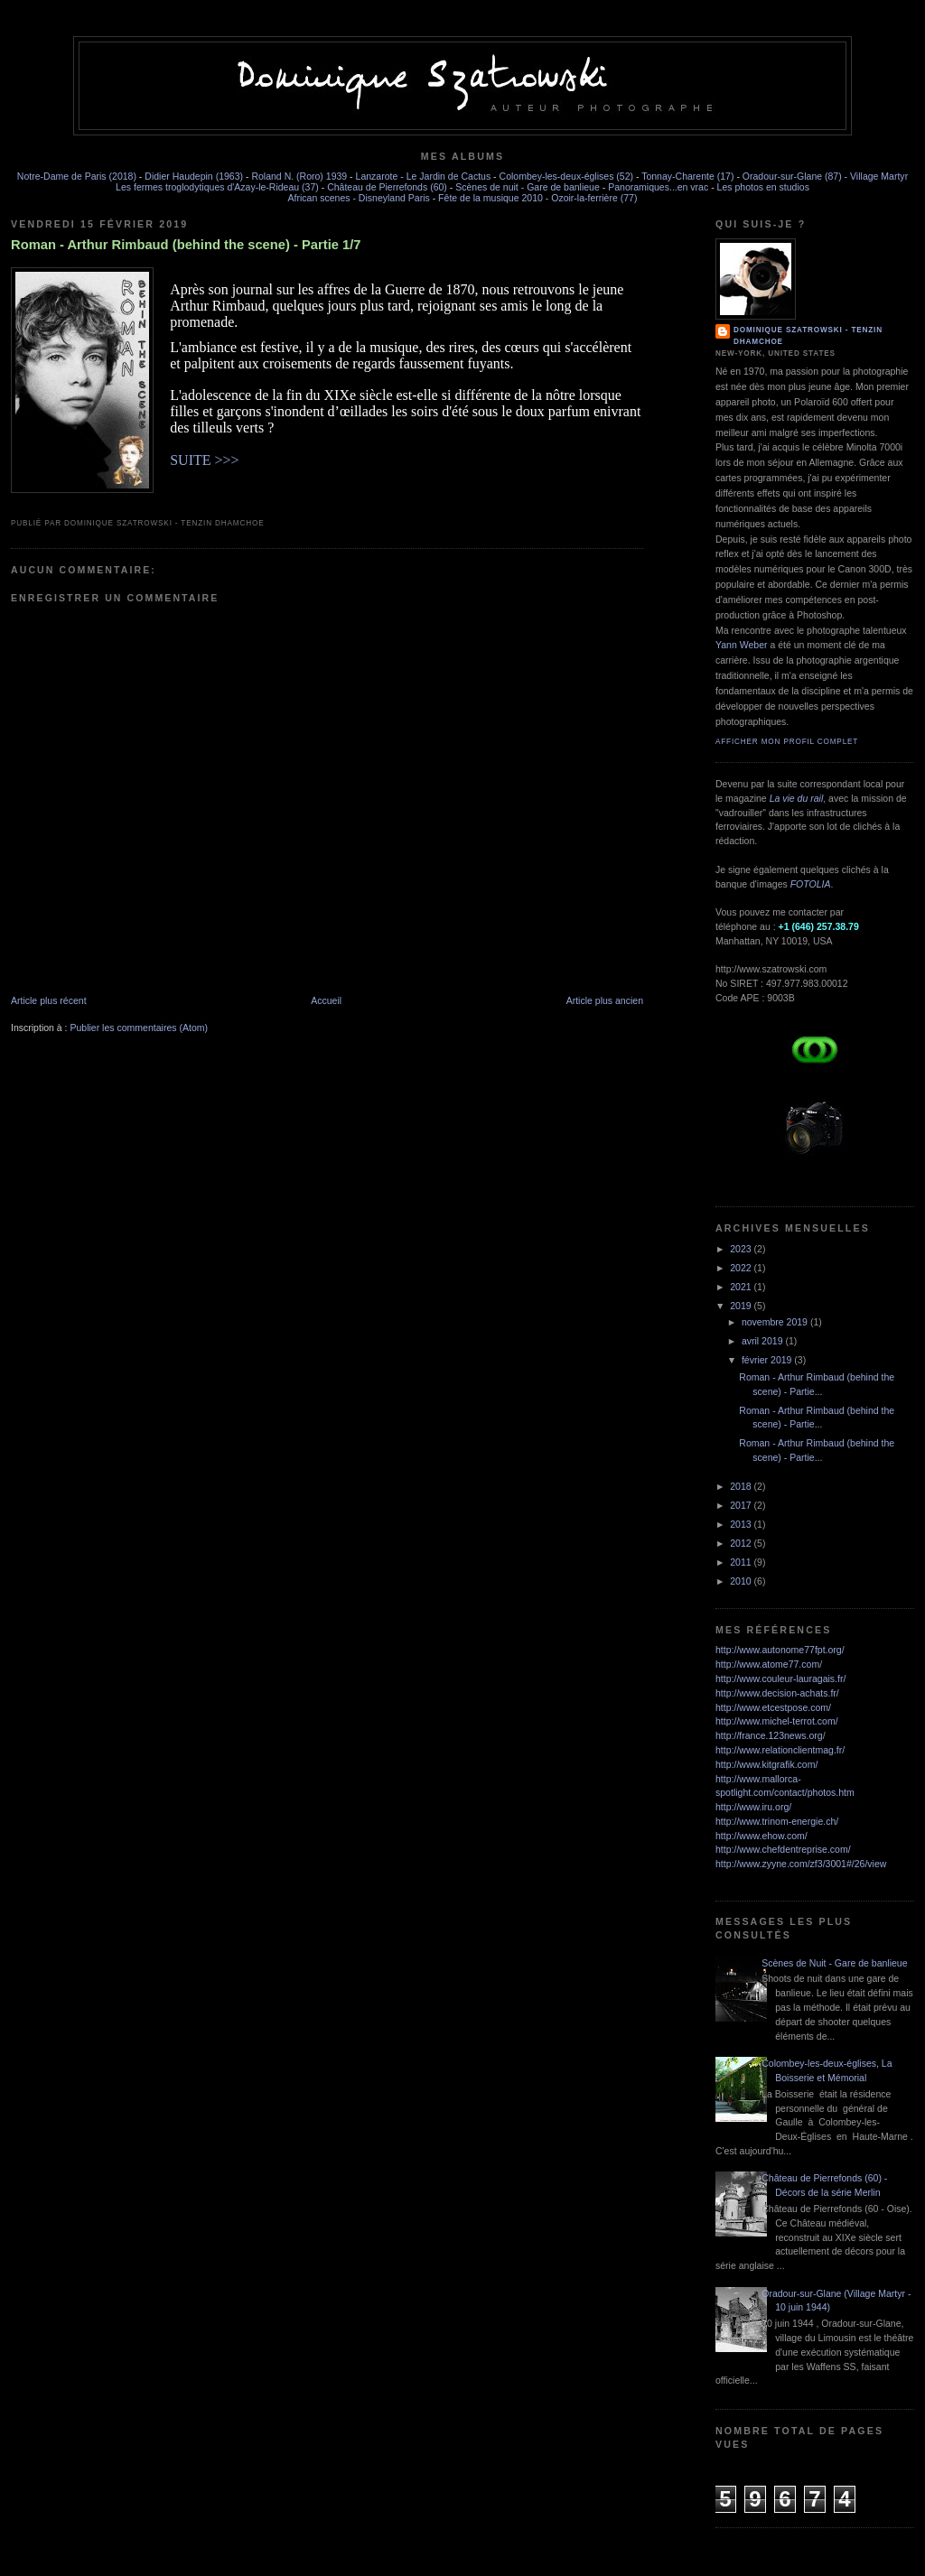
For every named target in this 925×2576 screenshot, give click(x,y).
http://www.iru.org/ (753, 1806)
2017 (741, 1505)
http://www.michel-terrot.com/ (776, 1721)
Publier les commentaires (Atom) (139, 1027)
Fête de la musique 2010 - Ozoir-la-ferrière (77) (537, 197)
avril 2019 (764, 1340)
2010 (741, 1581)
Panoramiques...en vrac (658, 186)
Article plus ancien (604, 1000)
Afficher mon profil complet (786, 742)
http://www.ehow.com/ (761, 1835)
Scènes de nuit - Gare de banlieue (527, 186)
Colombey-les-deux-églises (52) (566, 176)
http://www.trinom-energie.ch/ (776, 1821)
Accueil (326, 1000)
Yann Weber (741, 644)
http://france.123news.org (769, 1735)
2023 (741, 1248)
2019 (741, 1305)
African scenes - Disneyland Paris (359, 197)
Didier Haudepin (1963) (194, 176)
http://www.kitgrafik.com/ (766, 1764)
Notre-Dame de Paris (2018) (76, 176)
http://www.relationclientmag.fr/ (780, 1749)
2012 (741, 1543)
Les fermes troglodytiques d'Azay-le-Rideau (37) (217, 186)
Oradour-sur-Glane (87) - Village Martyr (825, 176)
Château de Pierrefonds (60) (387, 186)
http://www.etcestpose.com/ (773, 1707)
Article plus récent (49, 1000)
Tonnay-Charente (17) (687, 176)
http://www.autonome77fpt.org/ (780, 1649)
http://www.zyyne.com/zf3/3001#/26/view (800, 1863)
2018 (741, 1486)
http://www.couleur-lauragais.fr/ (780, 1678)
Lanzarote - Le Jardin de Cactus (423, 176)
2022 (741, 1267)
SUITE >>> (204, 460)
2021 (741, 1286)
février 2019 (768, 1359)
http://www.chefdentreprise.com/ (783, 1849)
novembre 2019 (776, 1321)
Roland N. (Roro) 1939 (299, 176)
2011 (741, 1562)
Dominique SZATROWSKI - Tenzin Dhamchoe (808, 336)
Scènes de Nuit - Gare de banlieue (834, 1963)
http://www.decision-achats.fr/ (777, 1693)
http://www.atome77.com (767, 1664)
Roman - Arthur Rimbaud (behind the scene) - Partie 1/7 (186, 244)
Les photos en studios (763, 186)
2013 (741, 1524)
